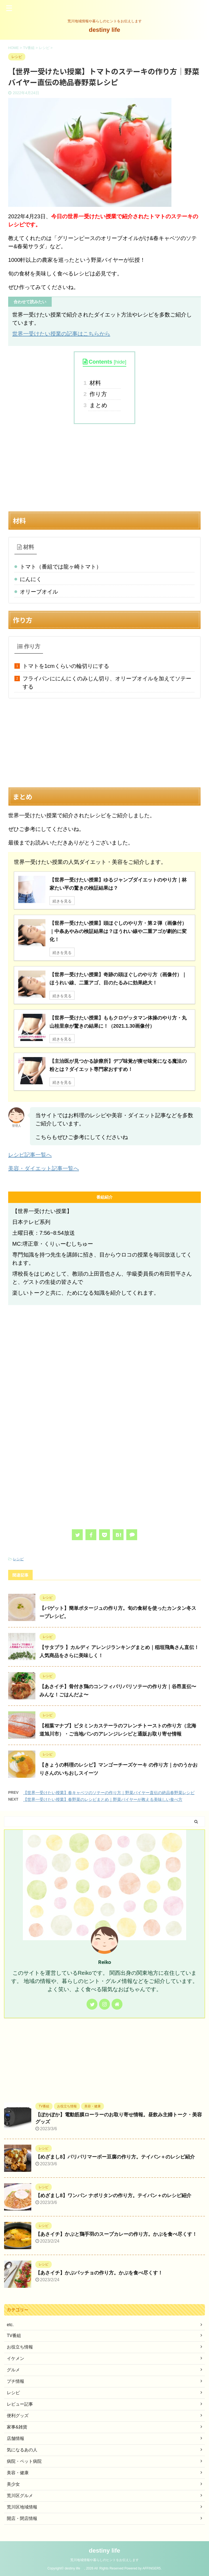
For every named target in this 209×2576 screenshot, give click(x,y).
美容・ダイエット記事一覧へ (43, 1171)
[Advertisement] (104, 467)
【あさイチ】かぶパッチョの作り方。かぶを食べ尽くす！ (99, 2276)
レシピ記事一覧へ (30, 1158)
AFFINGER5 (151, 2568)
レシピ (18, 1562)
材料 (94, 383)
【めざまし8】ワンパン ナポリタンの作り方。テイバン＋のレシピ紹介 (113, 2198)
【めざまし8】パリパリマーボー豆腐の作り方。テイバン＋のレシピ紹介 (115, 2160)
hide (120, 362)
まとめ (98, 405)
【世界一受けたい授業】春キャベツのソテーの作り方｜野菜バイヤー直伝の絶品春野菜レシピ (109, 1795)
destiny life (107, 29)
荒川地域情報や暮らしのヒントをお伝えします (104, 2560)
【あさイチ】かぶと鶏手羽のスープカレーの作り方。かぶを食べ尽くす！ (116, 2237)
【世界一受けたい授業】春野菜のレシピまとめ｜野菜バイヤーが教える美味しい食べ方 (102, 1802)
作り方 (97, 394)
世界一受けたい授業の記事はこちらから (61, 334)
